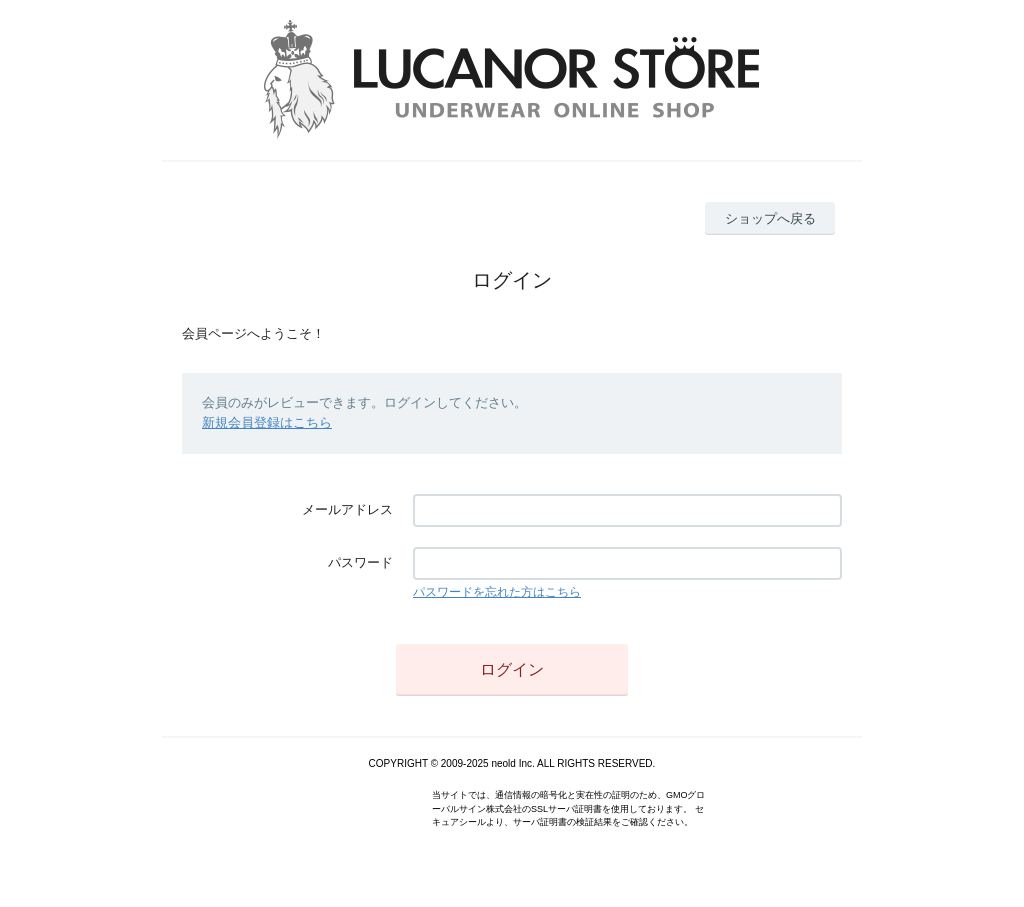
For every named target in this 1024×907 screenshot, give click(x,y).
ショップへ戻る (770, 218)
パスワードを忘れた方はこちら (497, 592)
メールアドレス (347, 509)
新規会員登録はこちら (267, 422)
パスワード (360, 562)
